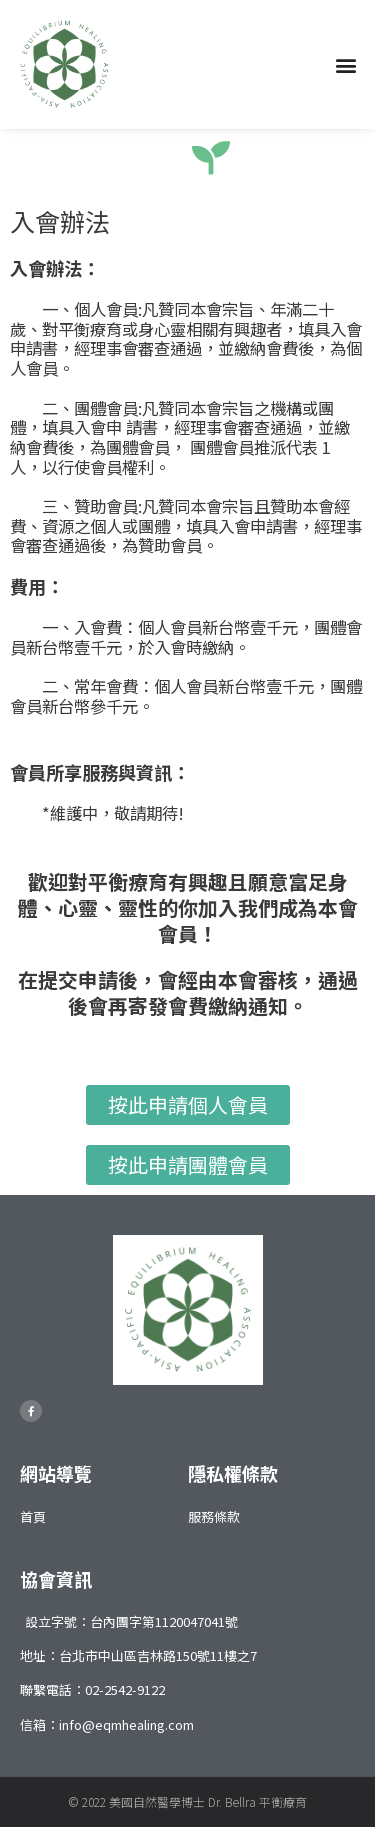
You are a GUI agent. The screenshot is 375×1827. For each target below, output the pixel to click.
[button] (346, 64)
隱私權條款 (233, 1473)
